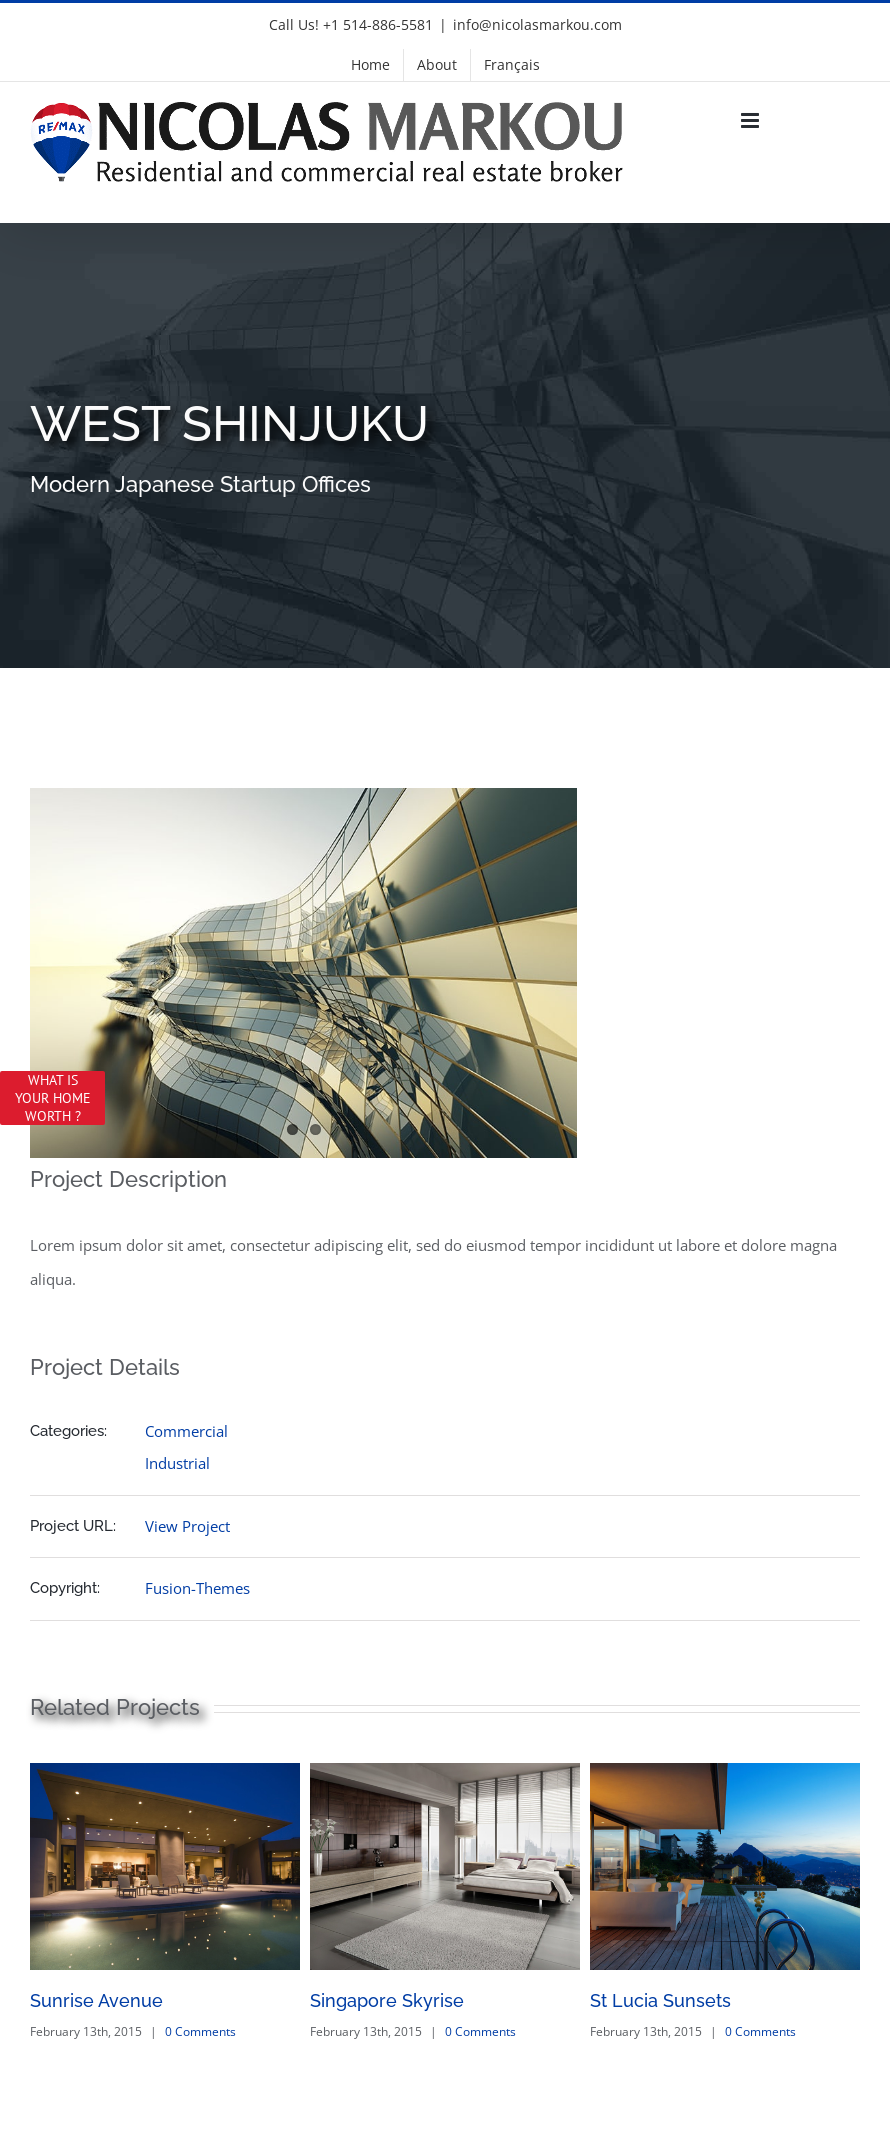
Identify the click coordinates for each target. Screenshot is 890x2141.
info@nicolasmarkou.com (537, 24)
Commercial (186, 1431)
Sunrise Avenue (96, 2000)
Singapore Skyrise (387, 2000)
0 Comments (200, 2031)
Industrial (177, 1463)
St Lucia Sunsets (660, 2000)
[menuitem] (512, 65)
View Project (187, 1526)
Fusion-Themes (197, 1588)
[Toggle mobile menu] (751, 120)
